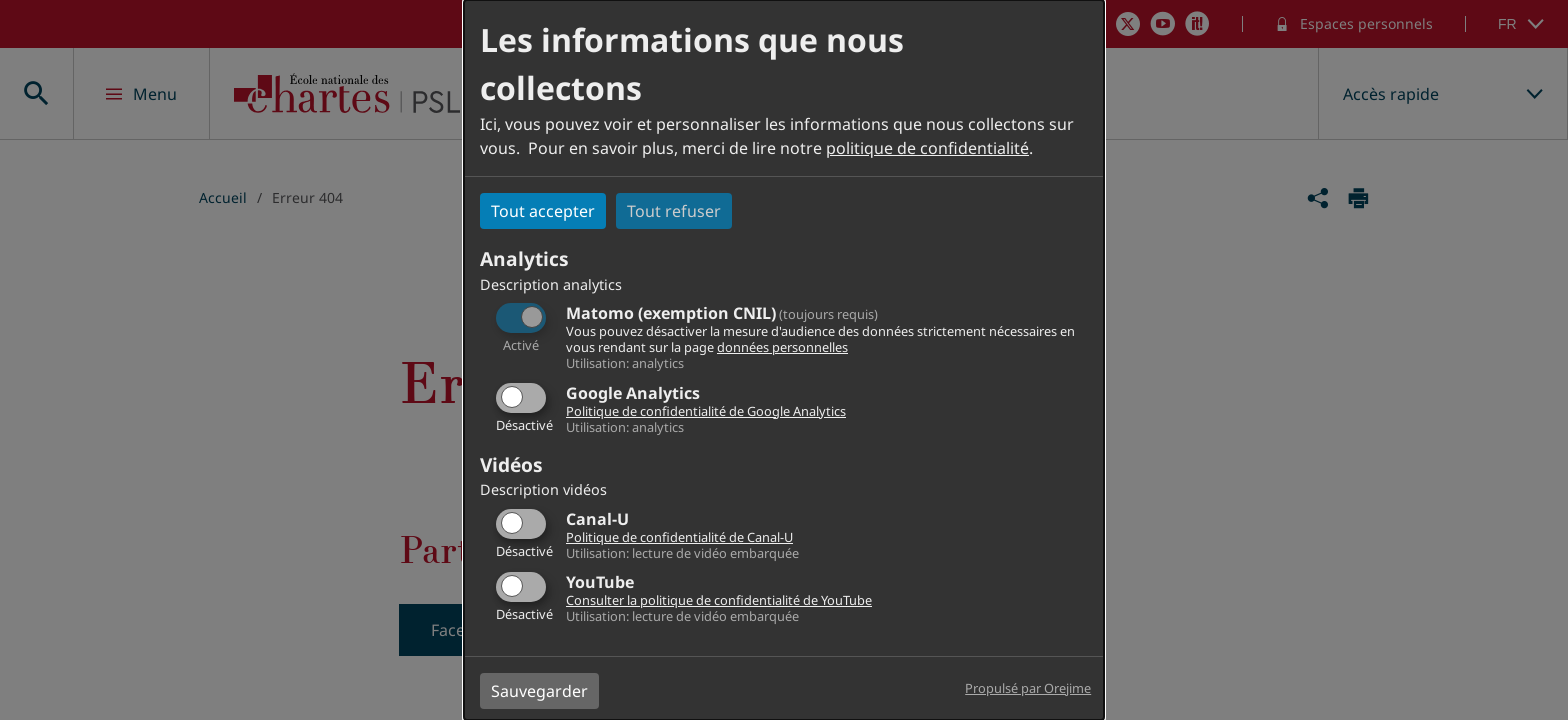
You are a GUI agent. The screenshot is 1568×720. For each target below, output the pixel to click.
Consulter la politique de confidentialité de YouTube (719, 600)
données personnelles (782, 347)
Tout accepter (543, 211)
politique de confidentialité (927, 148)
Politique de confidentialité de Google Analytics (706, 411)
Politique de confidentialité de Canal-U (679, 537)
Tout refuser (674, 211)
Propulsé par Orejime (1028, 688)
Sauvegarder (539, 691)
